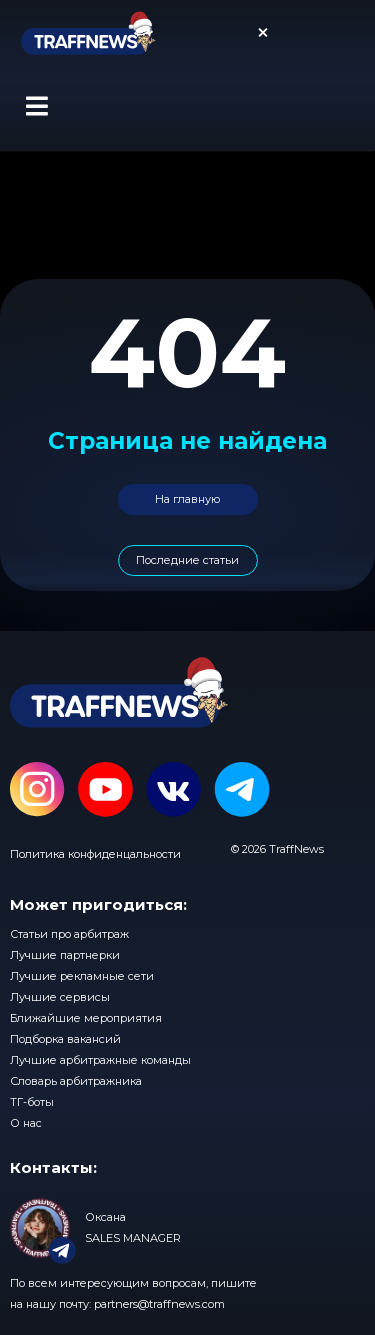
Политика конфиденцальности (95, 854)
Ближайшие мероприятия (86, 1018)
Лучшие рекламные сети (82, 976)
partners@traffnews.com (159, 1304)
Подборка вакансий (65, 1039)
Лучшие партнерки (65, 955)
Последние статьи (187, 560)
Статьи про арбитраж (69, 934)
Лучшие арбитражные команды (100, 1060)
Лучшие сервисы (60, 997)
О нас (26, 1123)
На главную (187, 499)
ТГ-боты (32, 1102)
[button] (36, 106)
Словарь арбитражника (76, 1081)
